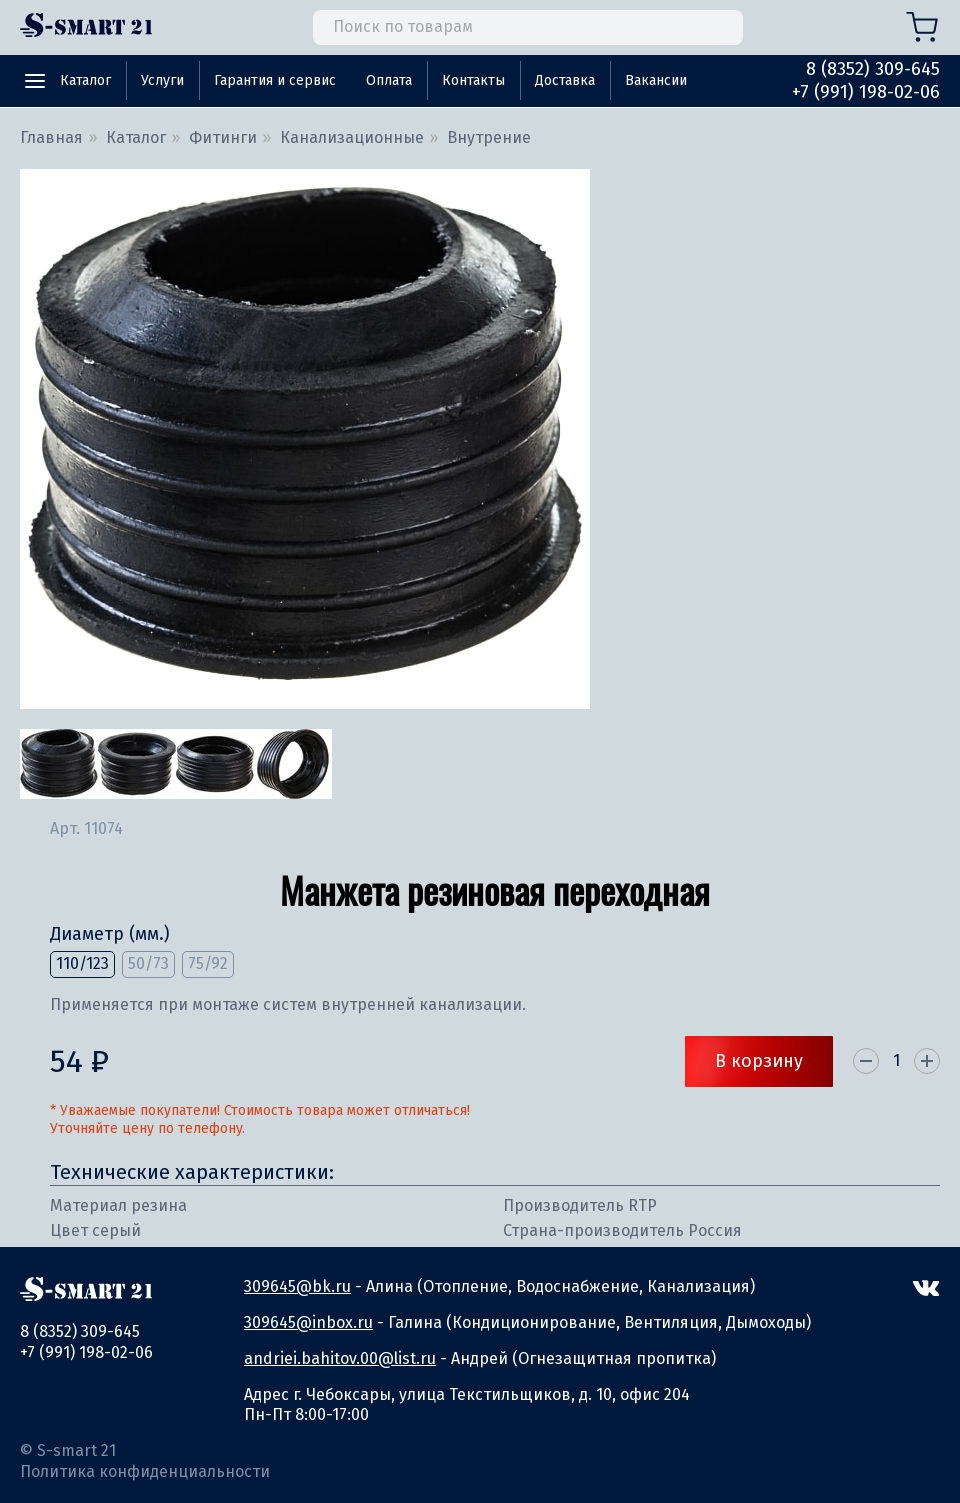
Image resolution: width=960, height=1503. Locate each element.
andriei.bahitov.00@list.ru (340, 1358)
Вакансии (656, 80)
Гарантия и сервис (275, 80)
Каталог (85, 80)
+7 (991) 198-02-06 (866, 92)
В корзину (759, 1061)
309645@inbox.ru (308, 1322)
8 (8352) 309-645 (873, 69)
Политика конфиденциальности (145, 1471)
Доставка (565, 80)
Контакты (473, 80)
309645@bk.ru (297, 1286)
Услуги (162, 80)
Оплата (389, 80)
